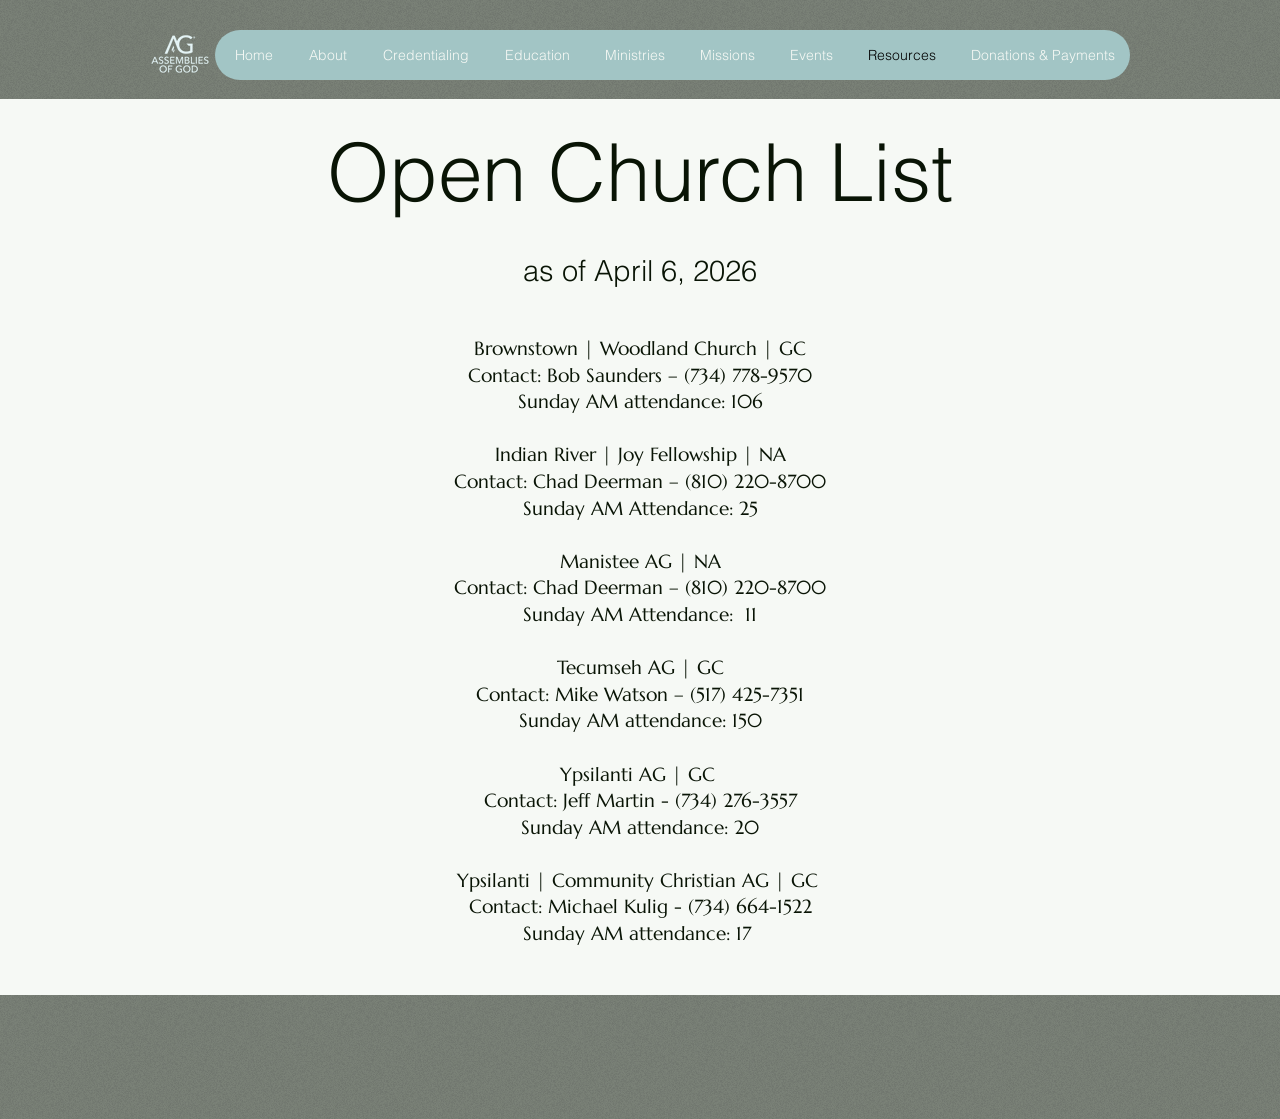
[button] (325, 55)
